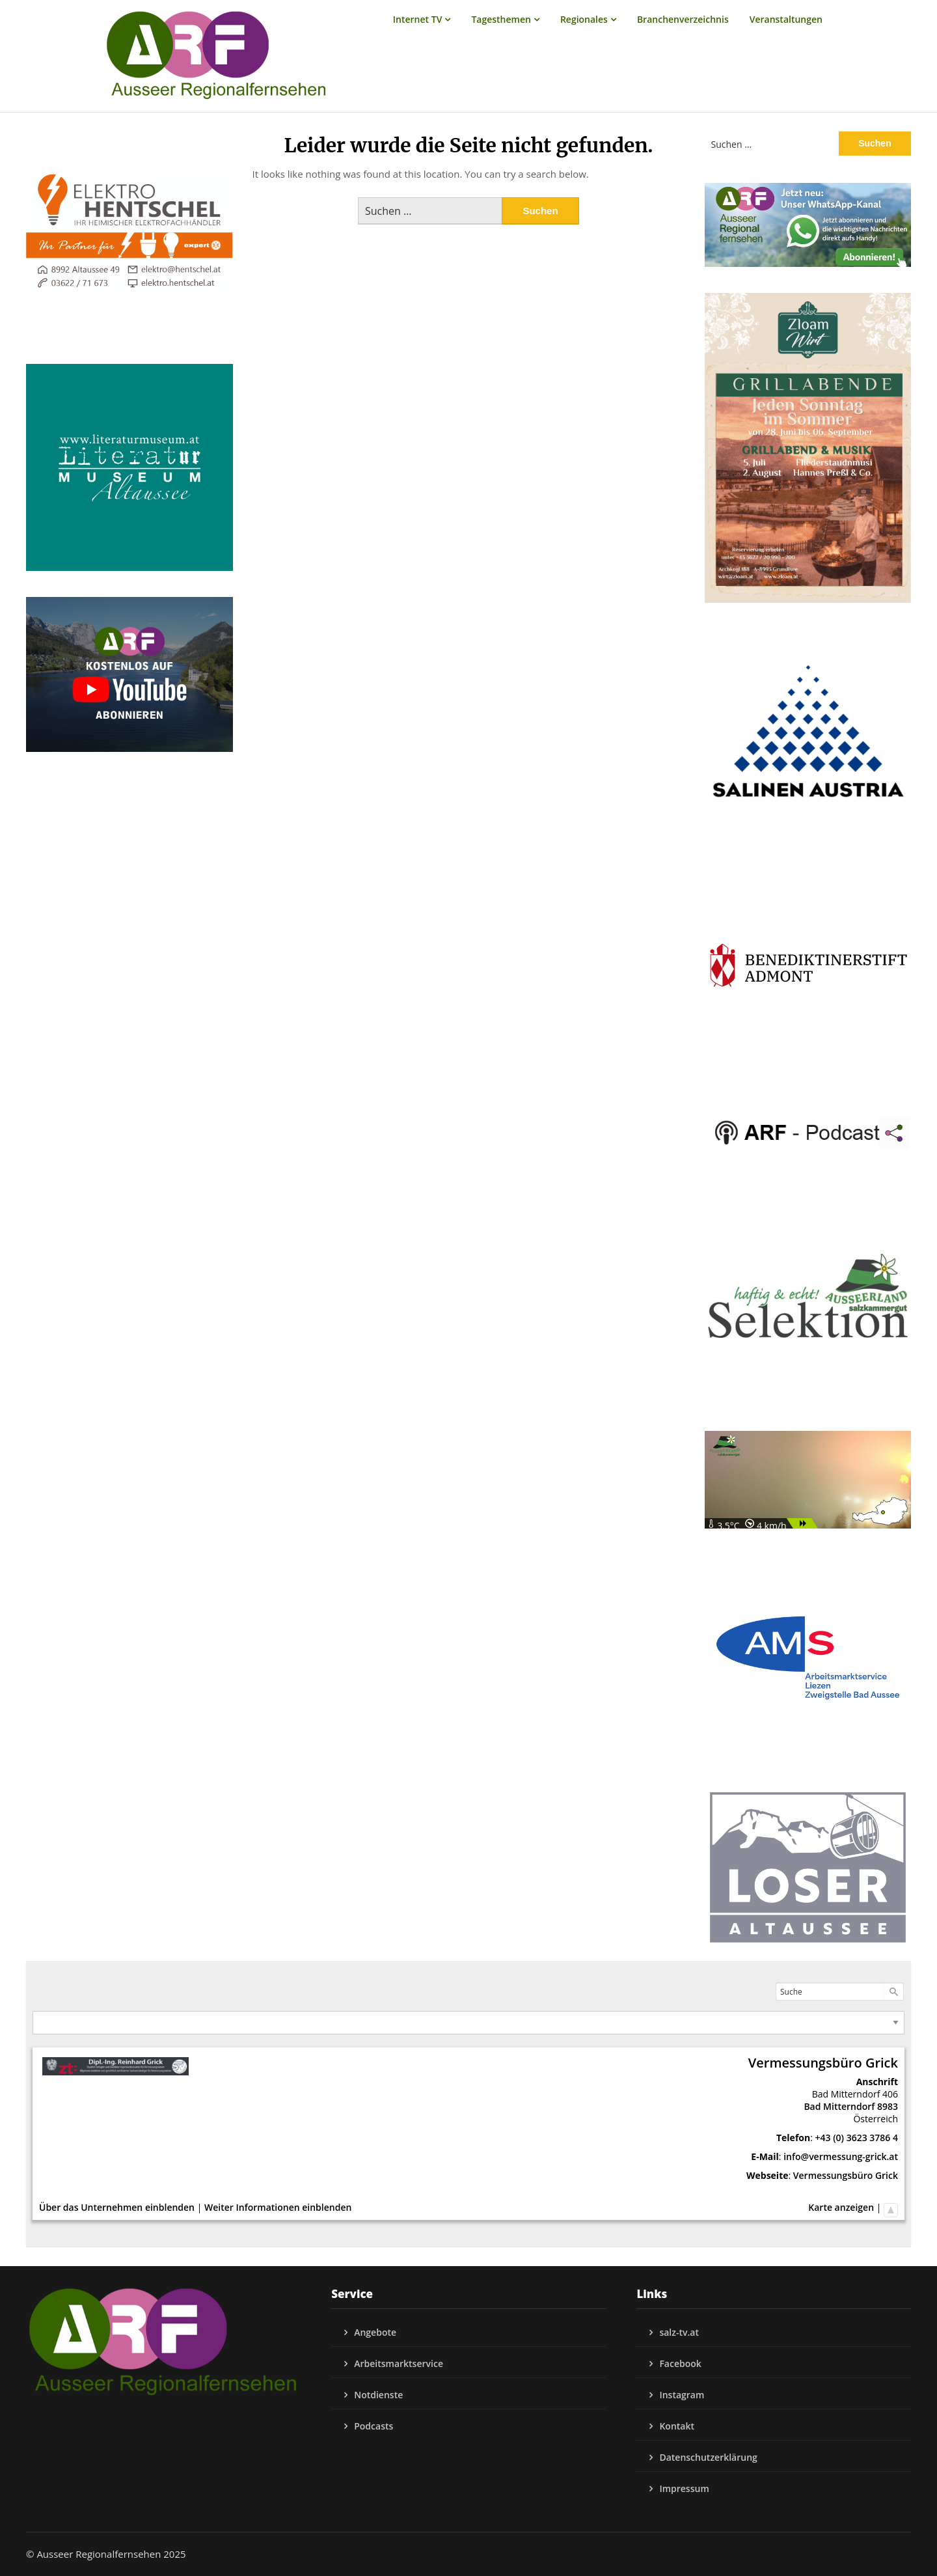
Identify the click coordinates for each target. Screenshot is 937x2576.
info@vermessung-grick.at (840, 2156)
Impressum (684, 2488)
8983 (887, 2106)
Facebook (680, 2363)
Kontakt (676, 2426)
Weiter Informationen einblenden (277, 2207)
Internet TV (417, 19)
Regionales (584, 19)
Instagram (681, 2395)
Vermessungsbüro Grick (845, 2175)
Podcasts (373, 2426)
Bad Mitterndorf (839, 2106)
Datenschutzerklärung (708, 2457)
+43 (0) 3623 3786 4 (856, 2137)
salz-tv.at (679, 2332)
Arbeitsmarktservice (398, 2363)
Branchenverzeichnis (683, 19)
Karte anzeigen (841, 2207)
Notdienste (378, 2395)
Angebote (375, 2332)
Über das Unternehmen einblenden (117, 2207)
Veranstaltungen (786, 19)
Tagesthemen (501, 19)
